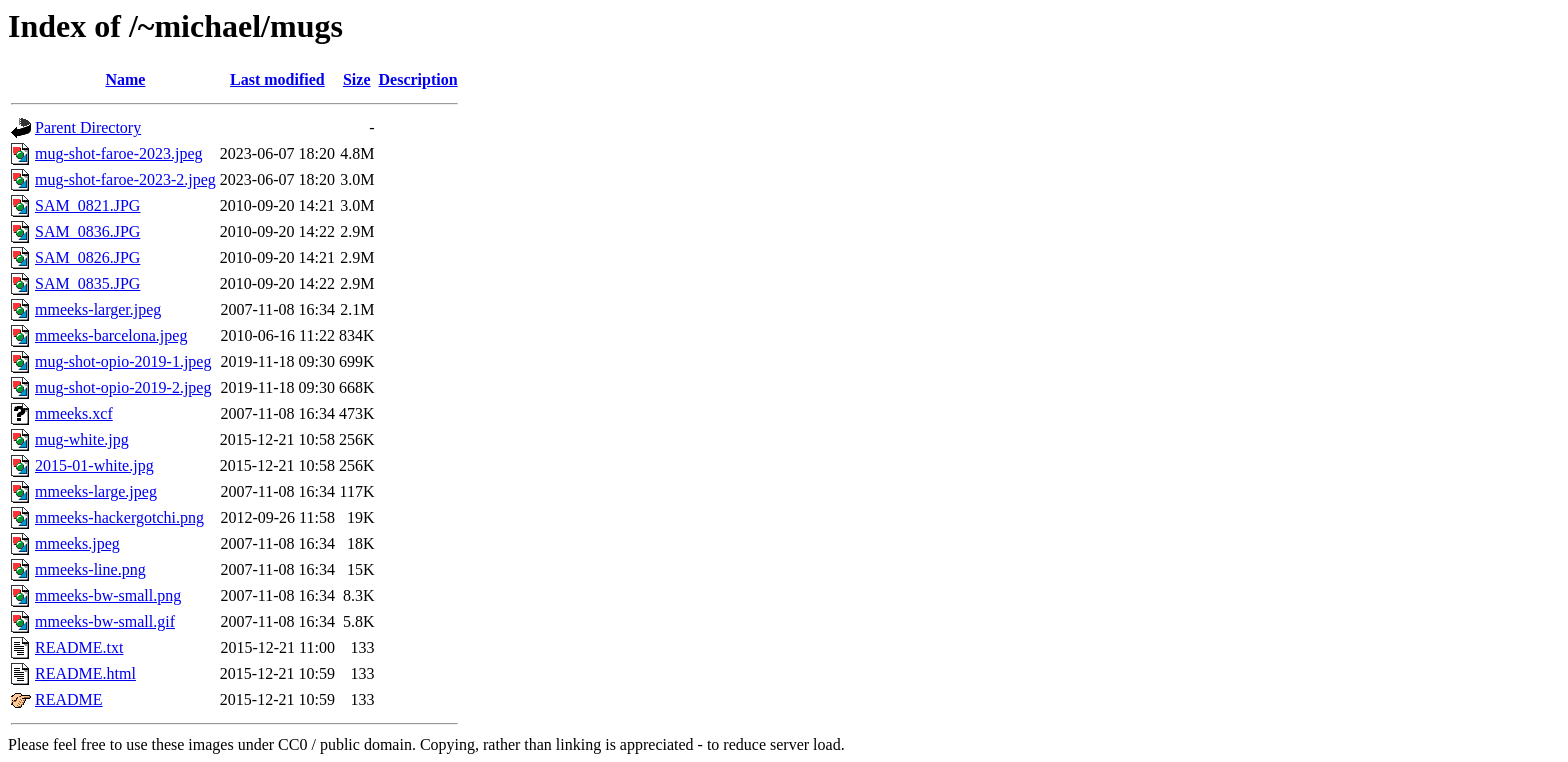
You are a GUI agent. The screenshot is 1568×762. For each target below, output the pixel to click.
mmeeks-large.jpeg (96, 491)
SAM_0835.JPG (87, 283)
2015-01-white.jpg (94, 465)
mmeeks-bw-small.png (108, 595)
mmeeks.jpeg (77, 543)
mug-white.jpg (82, 439)
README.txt (79, 647)
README (69, 699)
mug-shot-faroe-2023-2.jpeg (125, 179)
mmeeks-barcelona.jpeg (111, 335)
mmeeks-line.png (90, 569)
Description (418, 79)
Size (357, 79)
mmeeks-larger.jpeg (98, 309)
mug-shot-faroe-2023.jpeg (119, 153)
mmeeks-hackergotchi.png (119, 517)
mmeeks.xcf (74, 413)
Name (125, 79)
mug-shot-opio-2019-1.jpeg (123, 361)
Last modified (277, 79)
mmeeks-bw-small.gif (105, 621)
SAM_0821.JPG (87, 205)
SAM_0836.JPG (87, 231)
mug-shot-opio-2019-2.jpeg (123, 387)
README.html (85, 673)
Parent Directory (88, 127)
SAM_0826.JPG (87, 257)
